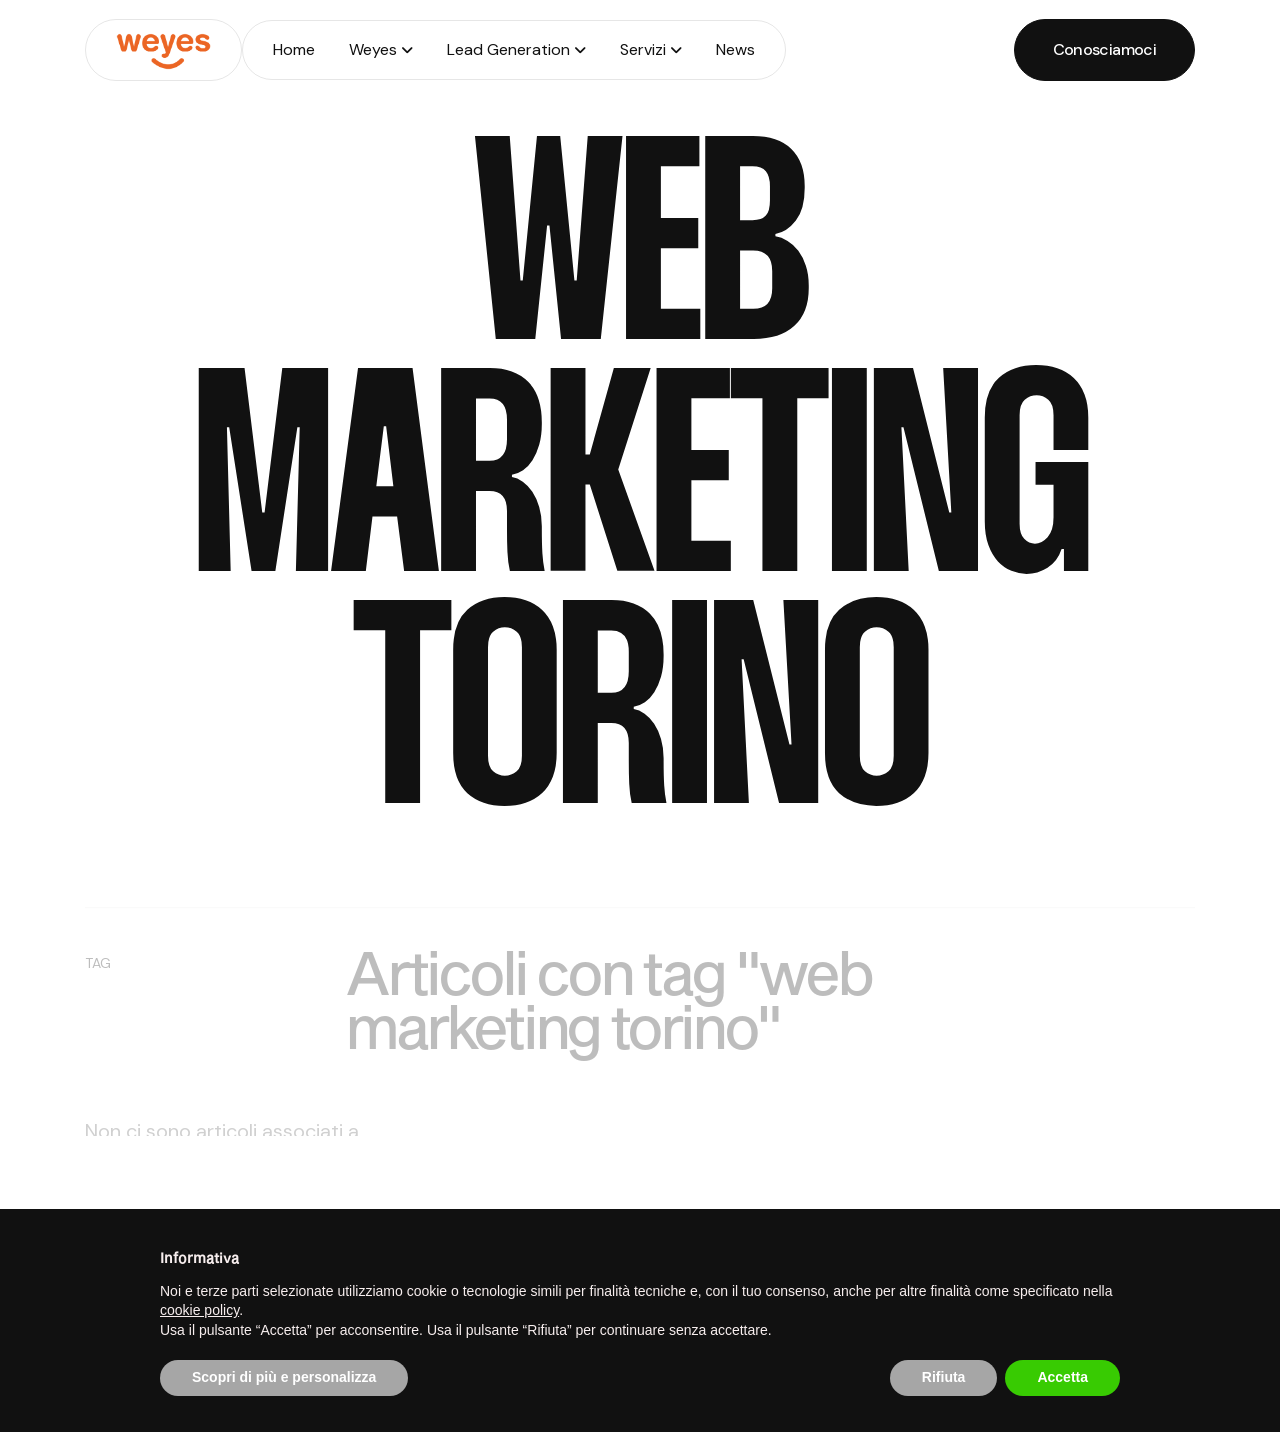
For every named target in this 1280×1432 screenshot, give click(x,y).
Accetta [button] (1062, 1377)
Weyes (373, 49)
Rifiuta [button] (944, 1377)
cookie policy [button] (199, 1310)
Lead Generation (508, 49)
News (735, 49)
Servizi (643, 49)
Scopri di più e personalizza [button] (284, 1377)
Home (294, 49)
